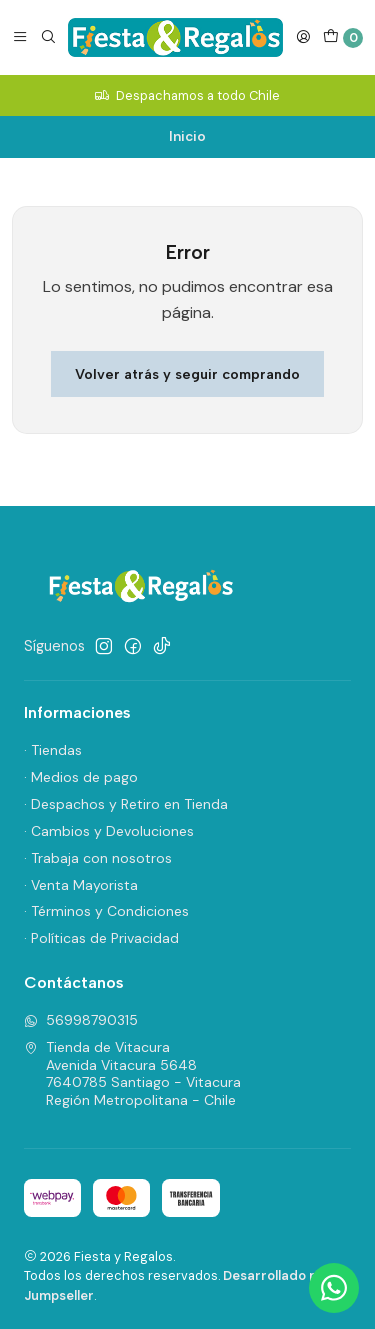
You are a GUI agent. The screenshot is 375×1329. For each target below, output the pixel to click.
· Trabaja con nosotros (98, 858)
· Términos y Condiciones (106, 911)
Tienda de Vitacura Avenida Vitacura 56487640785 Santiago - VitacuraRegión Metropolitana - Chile (132, 1073)
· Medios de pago (81, 777)
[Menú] (20, 37)
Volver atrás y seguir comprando (187, 374)
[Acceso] (303, 37)
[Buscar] (48, 37)
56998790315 (81, 1020)
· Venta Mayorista (81, 885)
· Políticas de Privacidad (101, 938)
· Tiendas (53, 750)
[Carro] (343, 38)
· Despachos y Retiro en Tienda (126, 804)
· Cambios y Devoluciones (109, 831)
